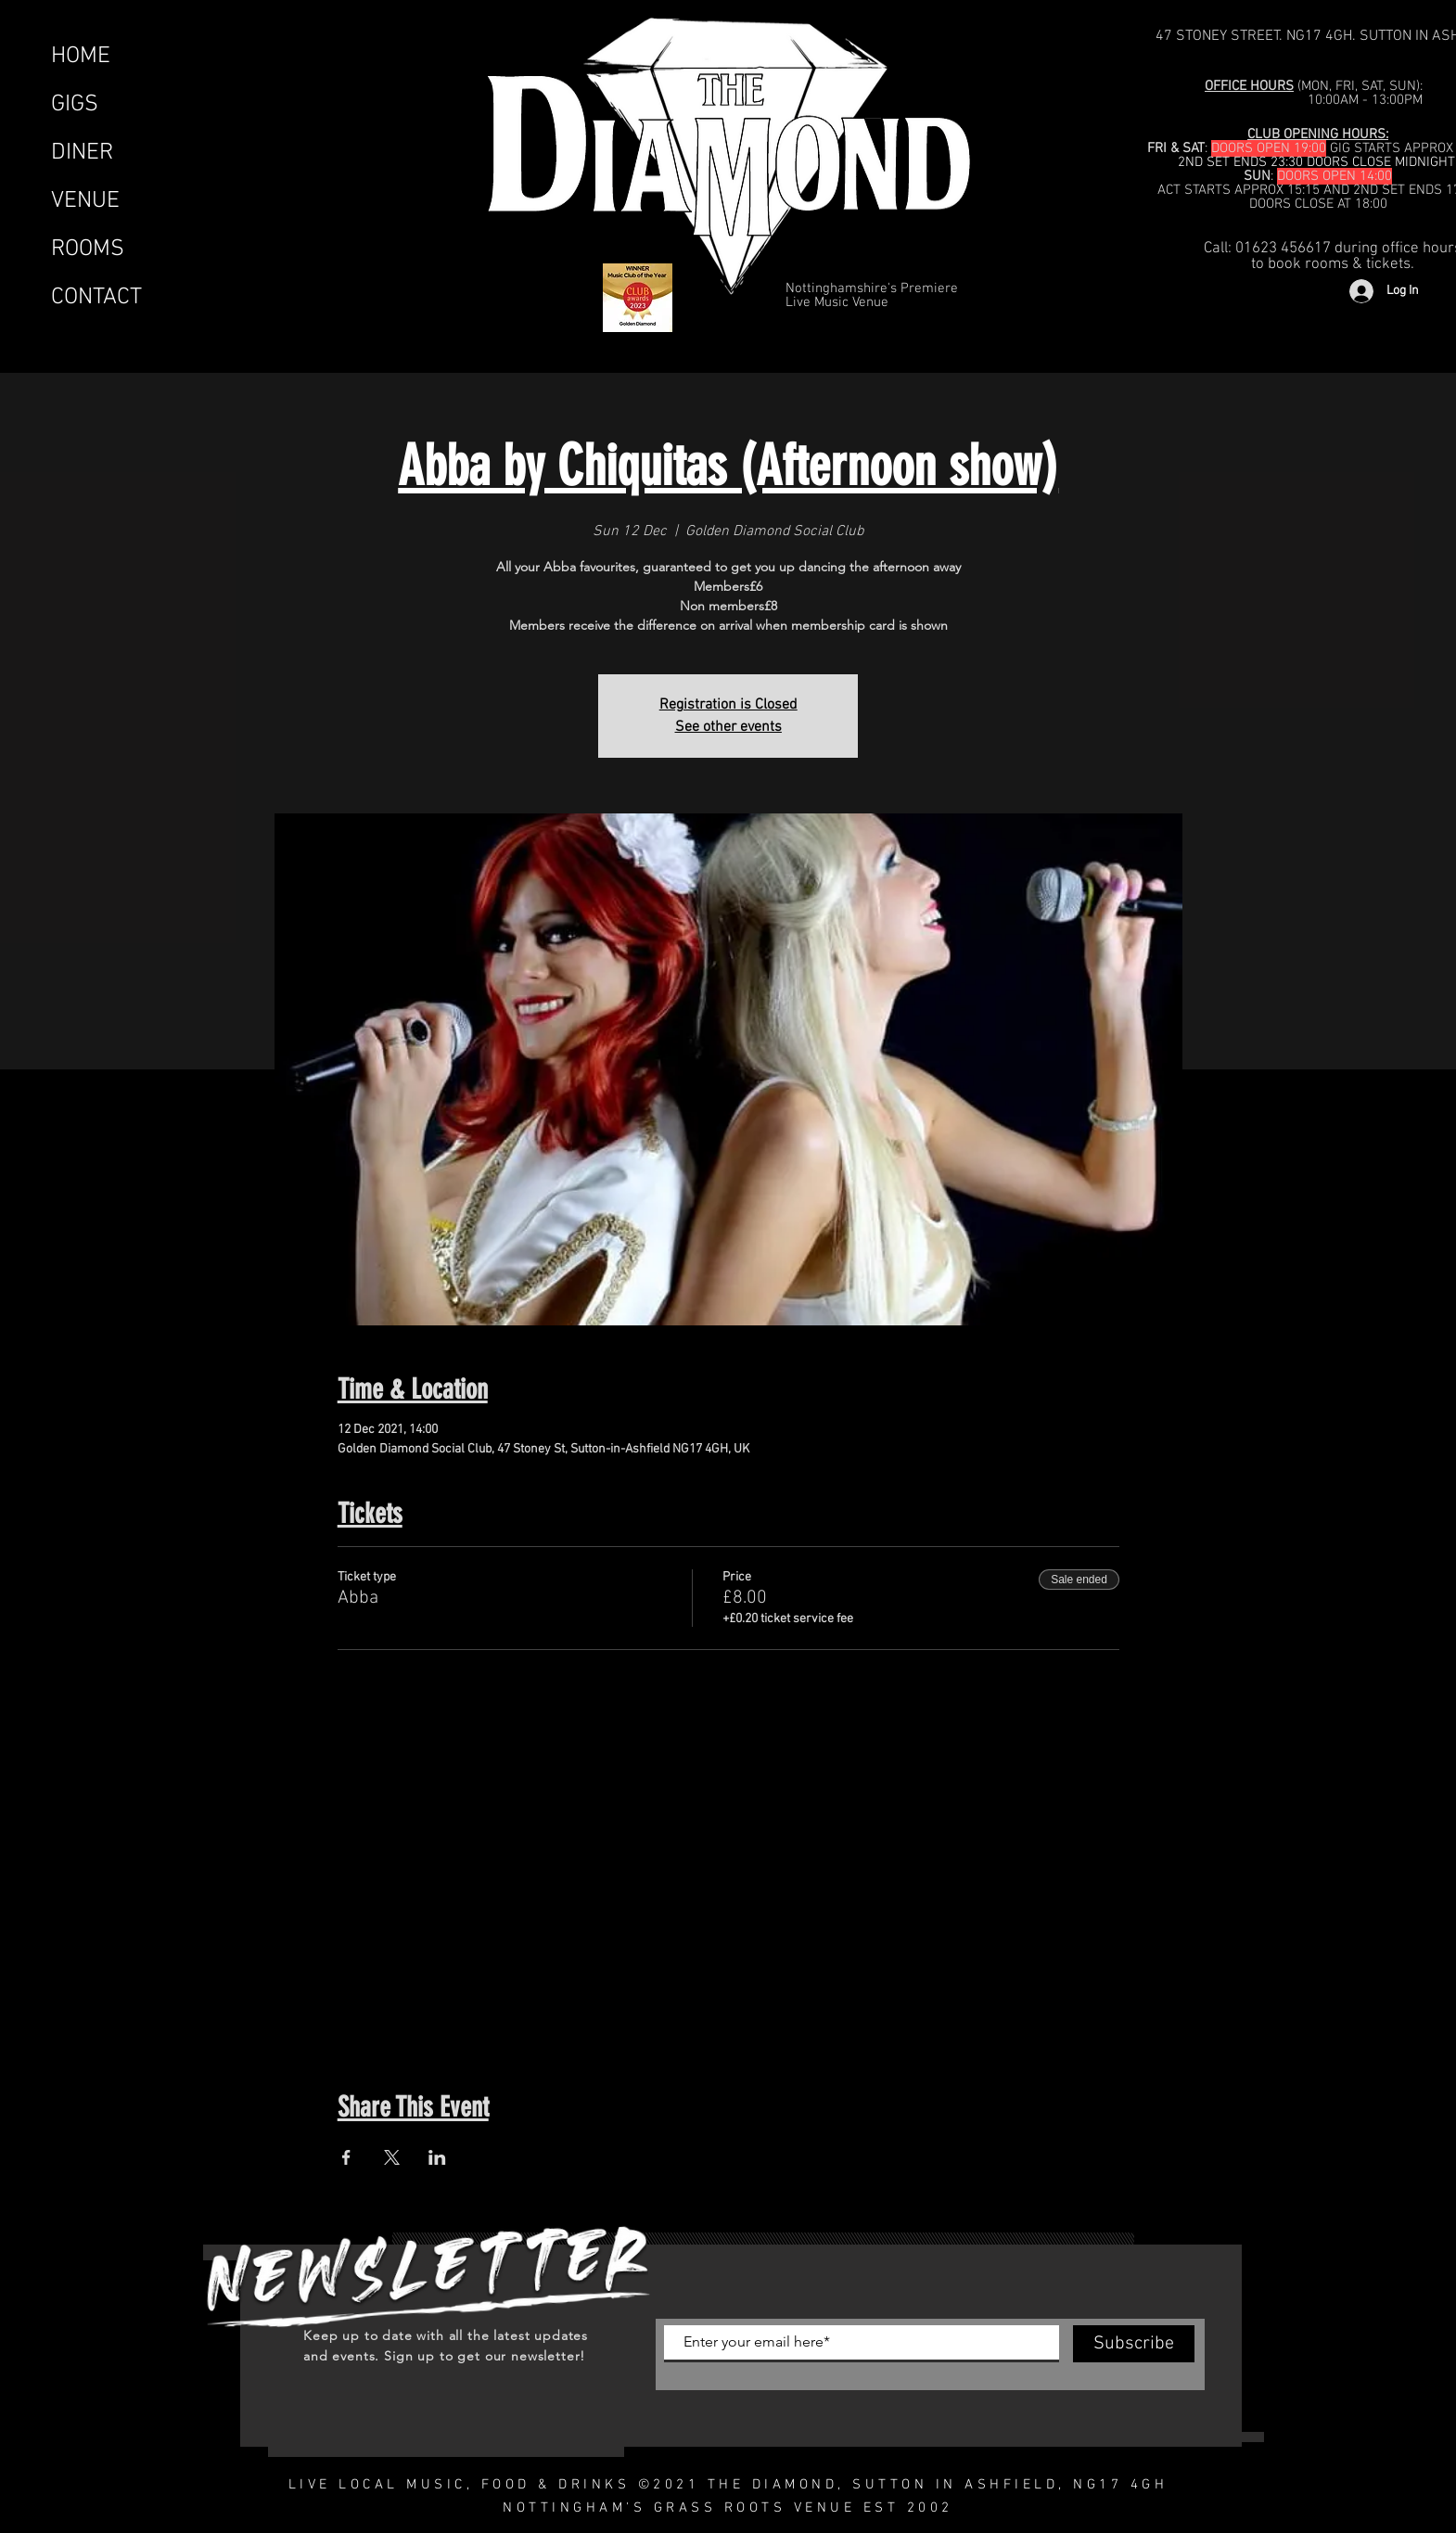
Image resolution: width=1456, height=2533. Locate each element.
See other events (728, 727)
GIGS (74, 105)
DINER (82, 153)
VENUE (85, 201)
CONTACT (96, 298)
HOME (80, 56)
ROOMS (87, 249)
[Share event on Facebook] (346, 2157)
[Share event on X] (392, 2157)
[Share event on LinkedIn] (437, 2157)
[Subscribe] (1133, 2343)
